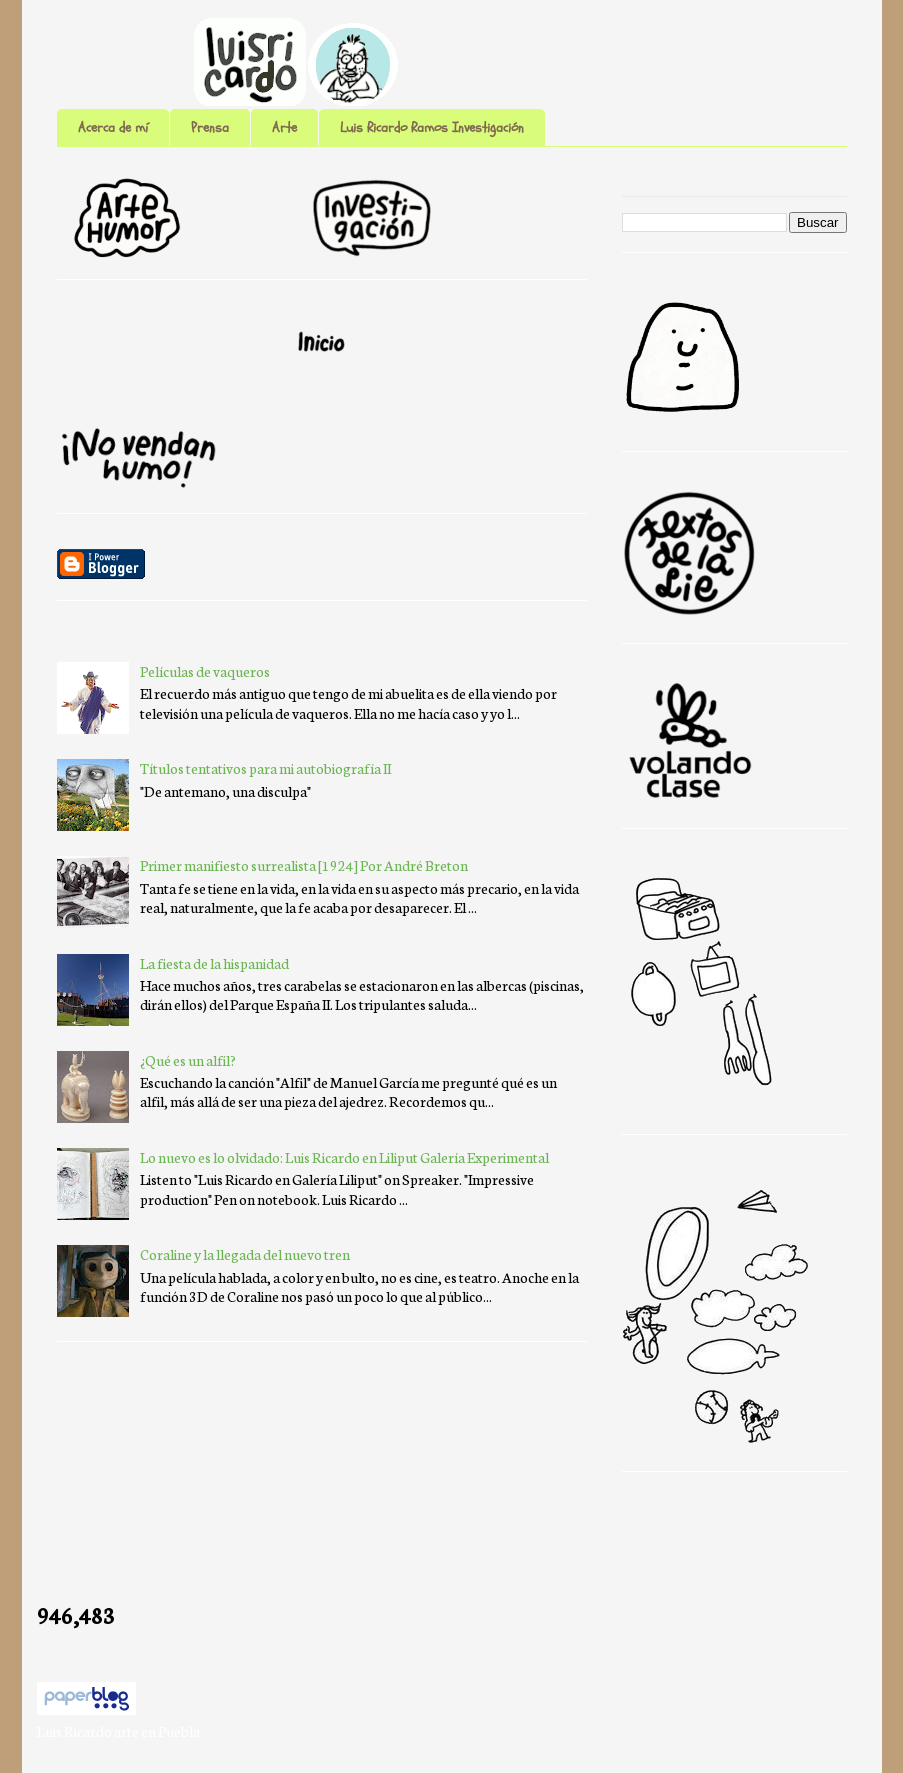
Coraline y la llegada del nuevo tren (245, 1254)
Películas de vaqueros (205, 671)
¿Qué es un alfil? (188, 1060)
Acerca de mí (113, 127)
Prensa (210, 127)
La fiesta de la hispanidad (214, 963)
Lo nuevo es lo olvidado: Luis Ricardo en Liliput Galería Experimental (344, 1157)
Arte (284, 127)
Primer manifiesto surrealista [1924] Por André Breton (304, 865)
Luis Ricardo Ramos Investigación (432, 127)
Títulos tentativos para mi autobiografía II (265, 768)
